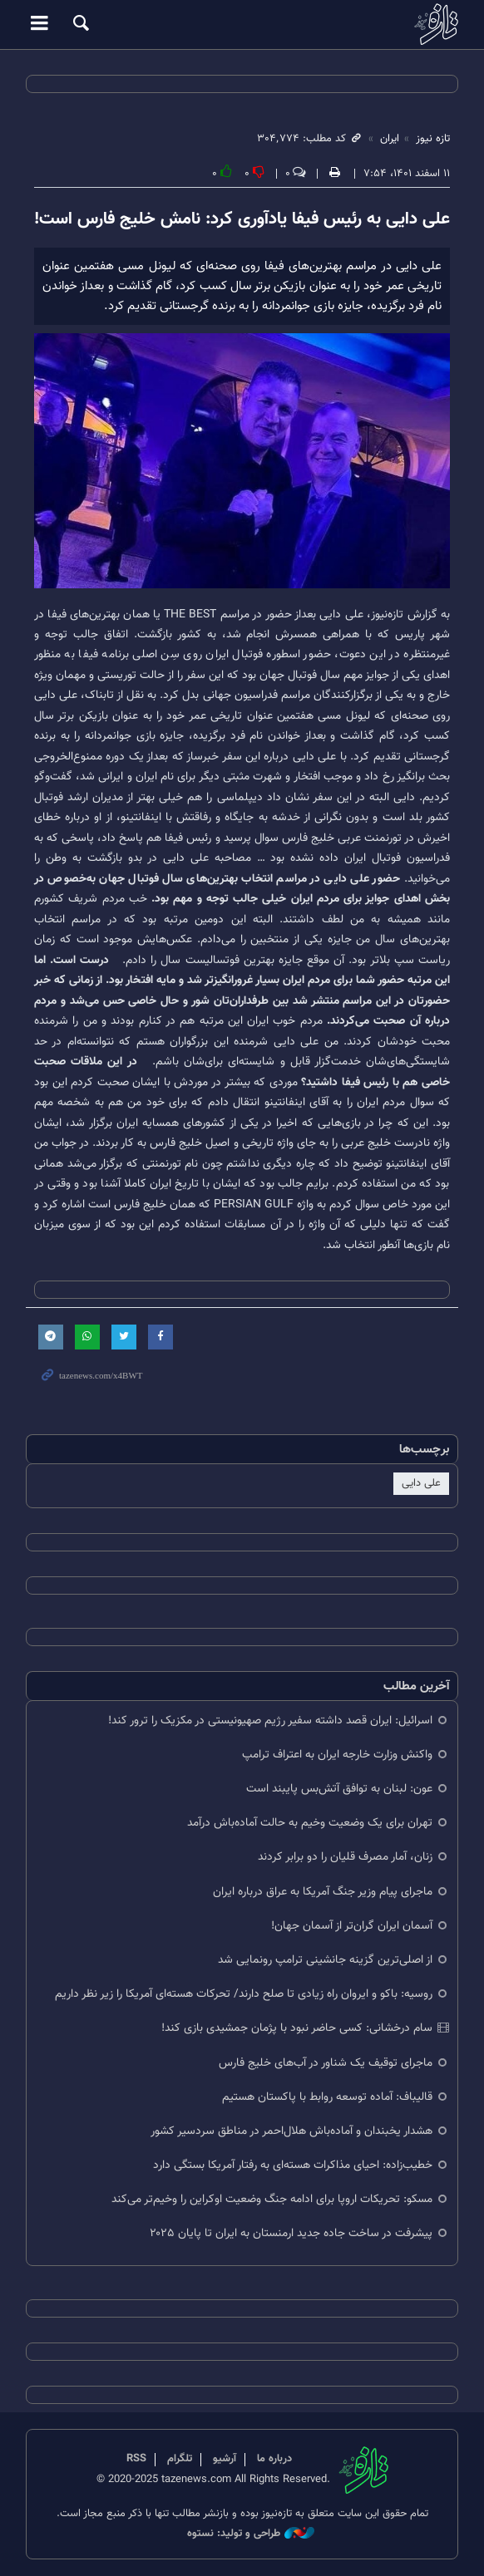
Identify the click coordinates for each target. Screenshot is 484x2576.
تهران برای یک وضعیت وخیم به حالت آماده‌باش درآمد (309, 1822)
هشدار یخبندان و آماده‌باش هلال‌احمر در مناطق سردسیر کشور (291, 2131)
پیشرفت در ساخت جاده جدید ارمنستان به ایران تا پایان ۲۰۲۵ (291, 2233)
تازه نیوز (242, 24)
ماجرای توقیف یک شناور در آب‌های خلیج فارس (325, 2062)
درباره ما (274, 2459)
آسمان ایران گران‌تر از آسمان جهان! (351, 1925)
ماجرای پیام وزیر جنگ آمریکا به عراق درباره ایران (322, 1891)
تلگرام (179, 2459)
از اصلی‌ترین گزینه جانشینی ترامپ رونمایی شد (325, 1959)
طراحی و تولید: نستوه (250, 2534)
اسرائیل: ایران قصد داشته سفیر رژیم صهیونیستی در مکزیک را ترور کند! (270, 1720)
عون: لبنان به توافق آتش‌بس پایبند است (339, 1788)
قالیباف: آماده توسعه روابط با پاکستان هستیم (327, 2097)
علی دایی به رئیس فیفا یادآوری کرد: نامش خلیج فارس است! (242, 219)
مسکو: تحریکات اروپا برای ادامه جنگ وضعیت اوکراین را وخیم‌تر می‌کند (271, 2199)
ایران (389, 138)
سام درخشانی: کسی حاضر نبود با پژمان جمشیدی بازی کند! (296, 2028)
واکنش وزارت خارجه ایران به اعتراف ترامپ (337, 1754)
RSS (136, 2459)
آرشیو (224, 2459)
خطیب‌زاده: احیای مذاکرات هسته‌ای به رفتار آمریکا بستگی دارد (292, 2165)
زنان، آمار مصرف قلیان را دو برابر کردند (345, 1856)
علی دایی (421, 1483)
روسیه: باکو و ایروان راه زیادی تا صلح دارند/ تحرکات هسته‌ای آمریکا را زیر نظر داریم (243, 1993)
